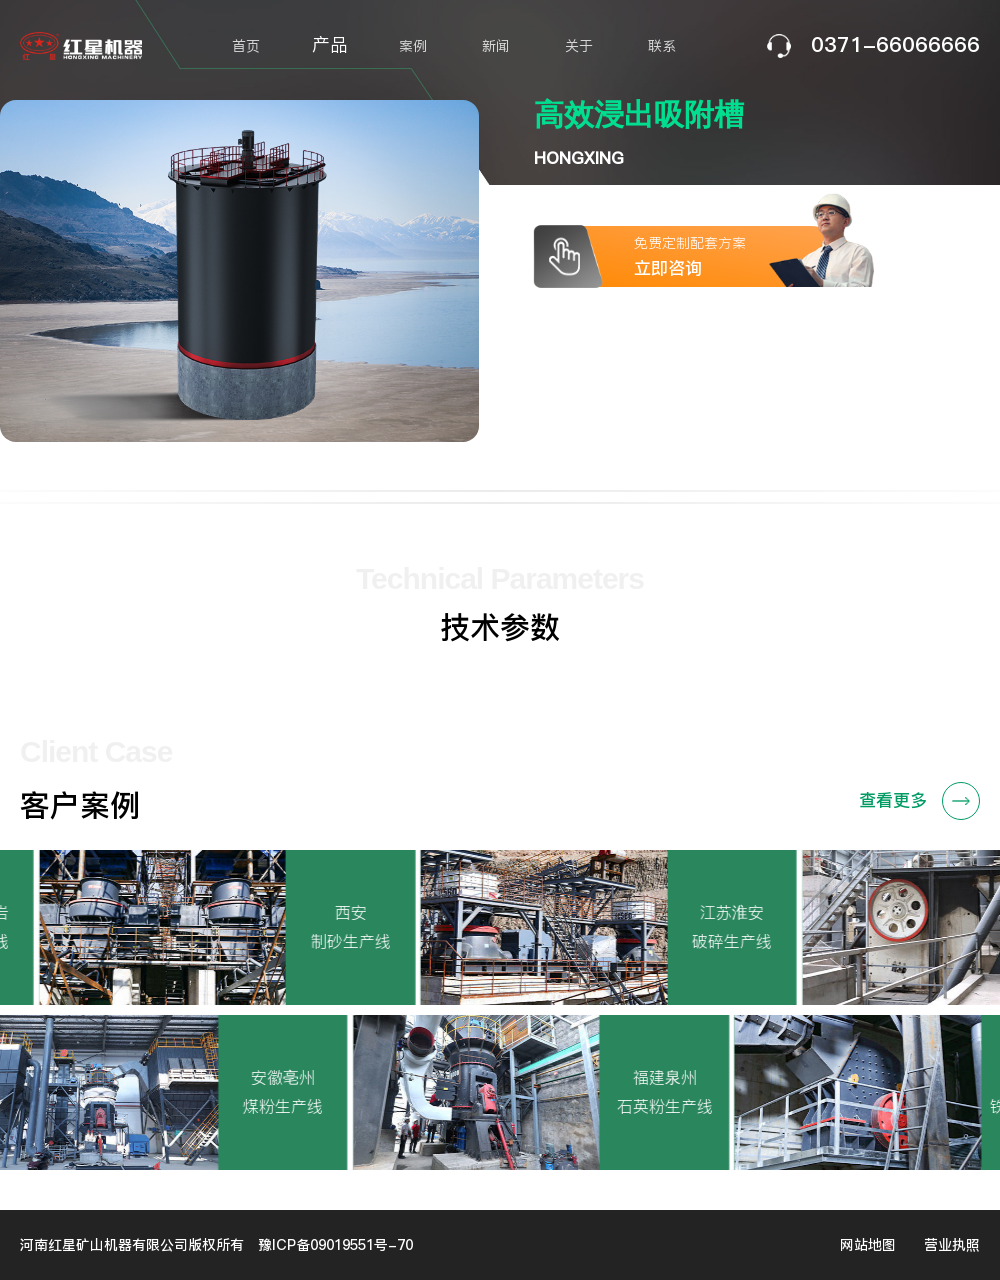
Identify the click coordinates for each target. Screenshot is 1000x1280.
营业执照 (952, 1245)
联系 (662, 46)
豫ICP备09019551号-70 (335, 1245)
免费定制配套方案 (749, 256)
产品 (330, 44)
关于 (579, 46)
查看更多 (919, 801)
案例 (413, 46)
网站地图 (868, 1245)
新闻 (496, 46)
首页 (246, 46)
